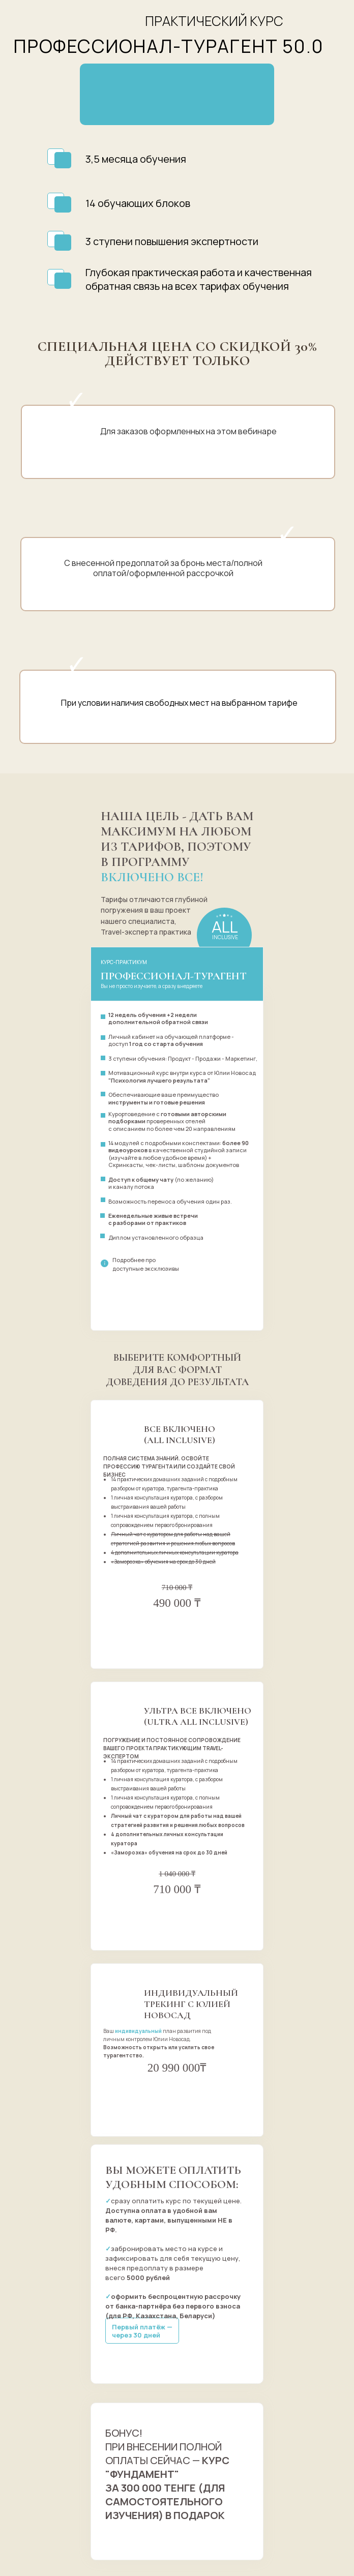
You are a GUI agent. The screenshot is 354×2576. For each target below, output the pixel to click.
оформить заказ (177, 1627)
